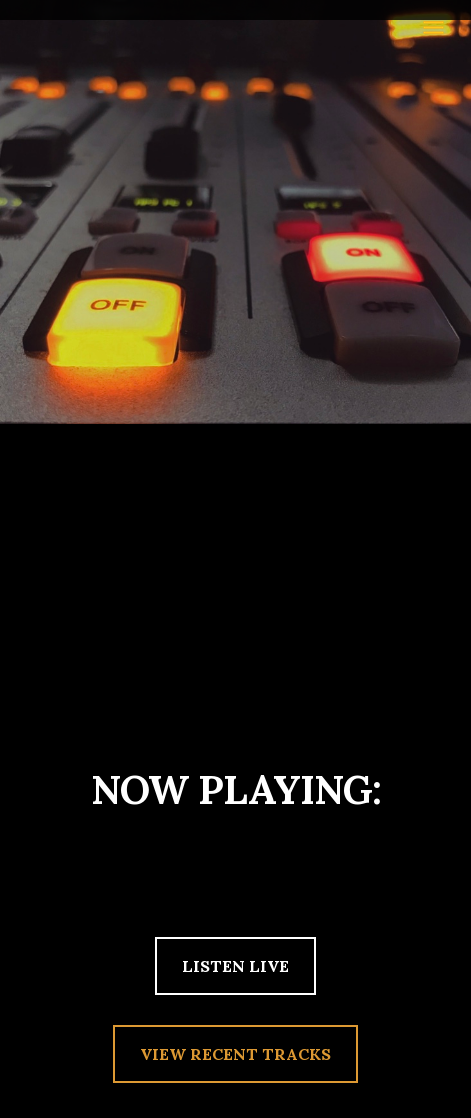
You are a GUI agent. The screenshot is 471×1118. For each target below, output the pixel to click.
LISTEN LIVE (235, 966)
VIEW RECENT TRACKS (235, 1054)
